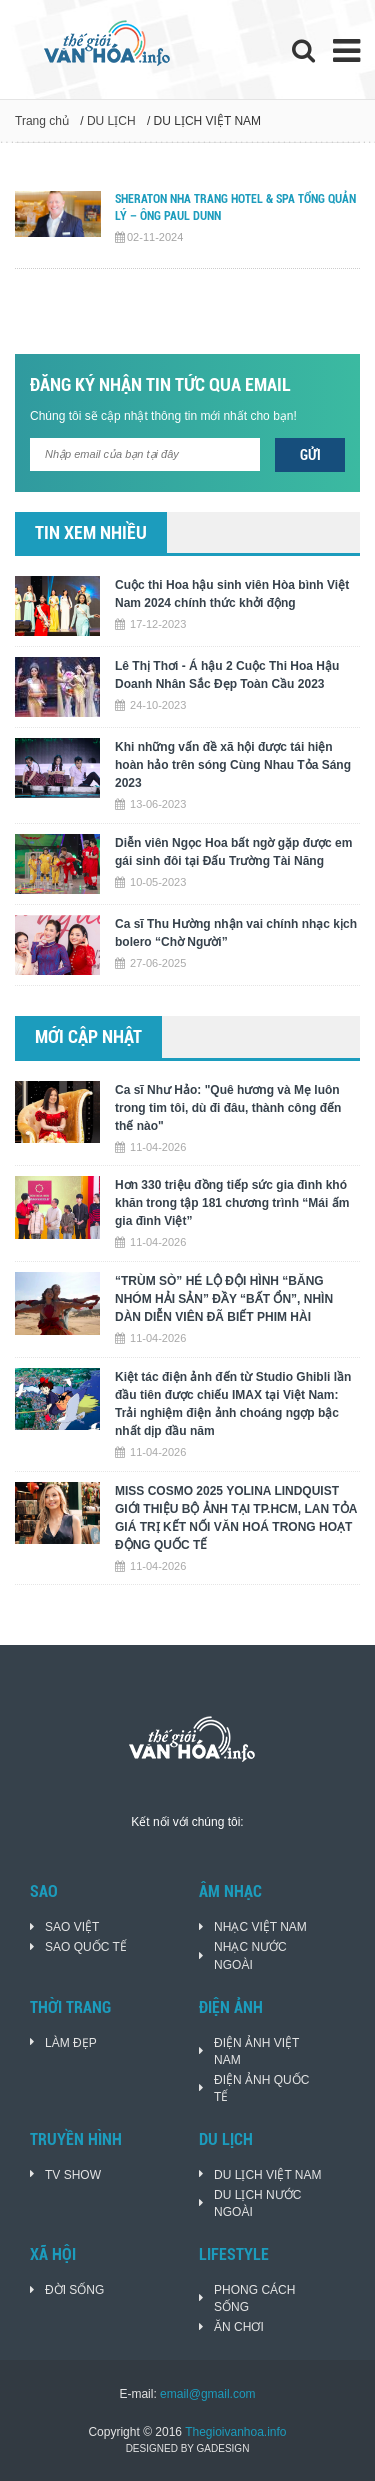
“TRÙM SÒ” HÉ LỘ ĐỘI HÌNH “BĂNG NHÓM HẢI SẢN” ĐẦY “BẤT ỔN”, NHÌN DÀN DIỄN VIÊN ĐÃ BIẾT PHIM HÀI (224, 1299)
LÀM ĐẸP (71, 2043)
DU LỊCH (111, 121)
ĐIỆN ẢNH (231, 2007)
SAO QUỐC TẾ (86, 1947)
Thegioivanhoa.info (235, 2432)
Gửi (310, 455)
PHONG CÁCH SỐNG (254, 2298)
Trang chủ (42, 121)
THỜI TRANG (70, 2007)
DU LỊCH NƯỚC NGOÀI (257, 2203)
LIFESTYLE (234, 2254)
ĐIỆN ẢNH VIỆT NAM (256, 2051)
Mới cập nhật (88, 1036)
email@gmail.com (208, 2394)
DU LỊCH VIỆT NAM (267, 2175)
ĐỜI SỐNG (74, 2290)
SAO (44, 1891)
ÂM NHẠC (230, 1891)
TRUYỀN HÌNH (76, 2139)
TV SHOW (73, 2175)
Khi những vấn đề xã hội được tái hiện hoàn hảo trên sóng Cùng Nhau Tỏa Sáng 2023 (233, 765)
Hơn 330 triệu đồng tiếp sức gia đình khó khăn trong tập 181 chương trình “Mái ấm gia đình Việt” (232, 1203)
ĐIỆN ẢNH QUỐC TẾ (261, 2088)
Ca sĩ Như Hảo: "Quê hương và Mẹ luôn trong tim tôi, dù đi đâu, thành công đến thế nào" (228, 1108)
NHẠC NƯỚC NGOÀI (250, 1955)
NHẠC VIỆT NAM (260, 1927)
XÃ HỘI (53, 2254)
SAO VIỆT (72, 1927)
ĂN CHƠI (239, 2327)
